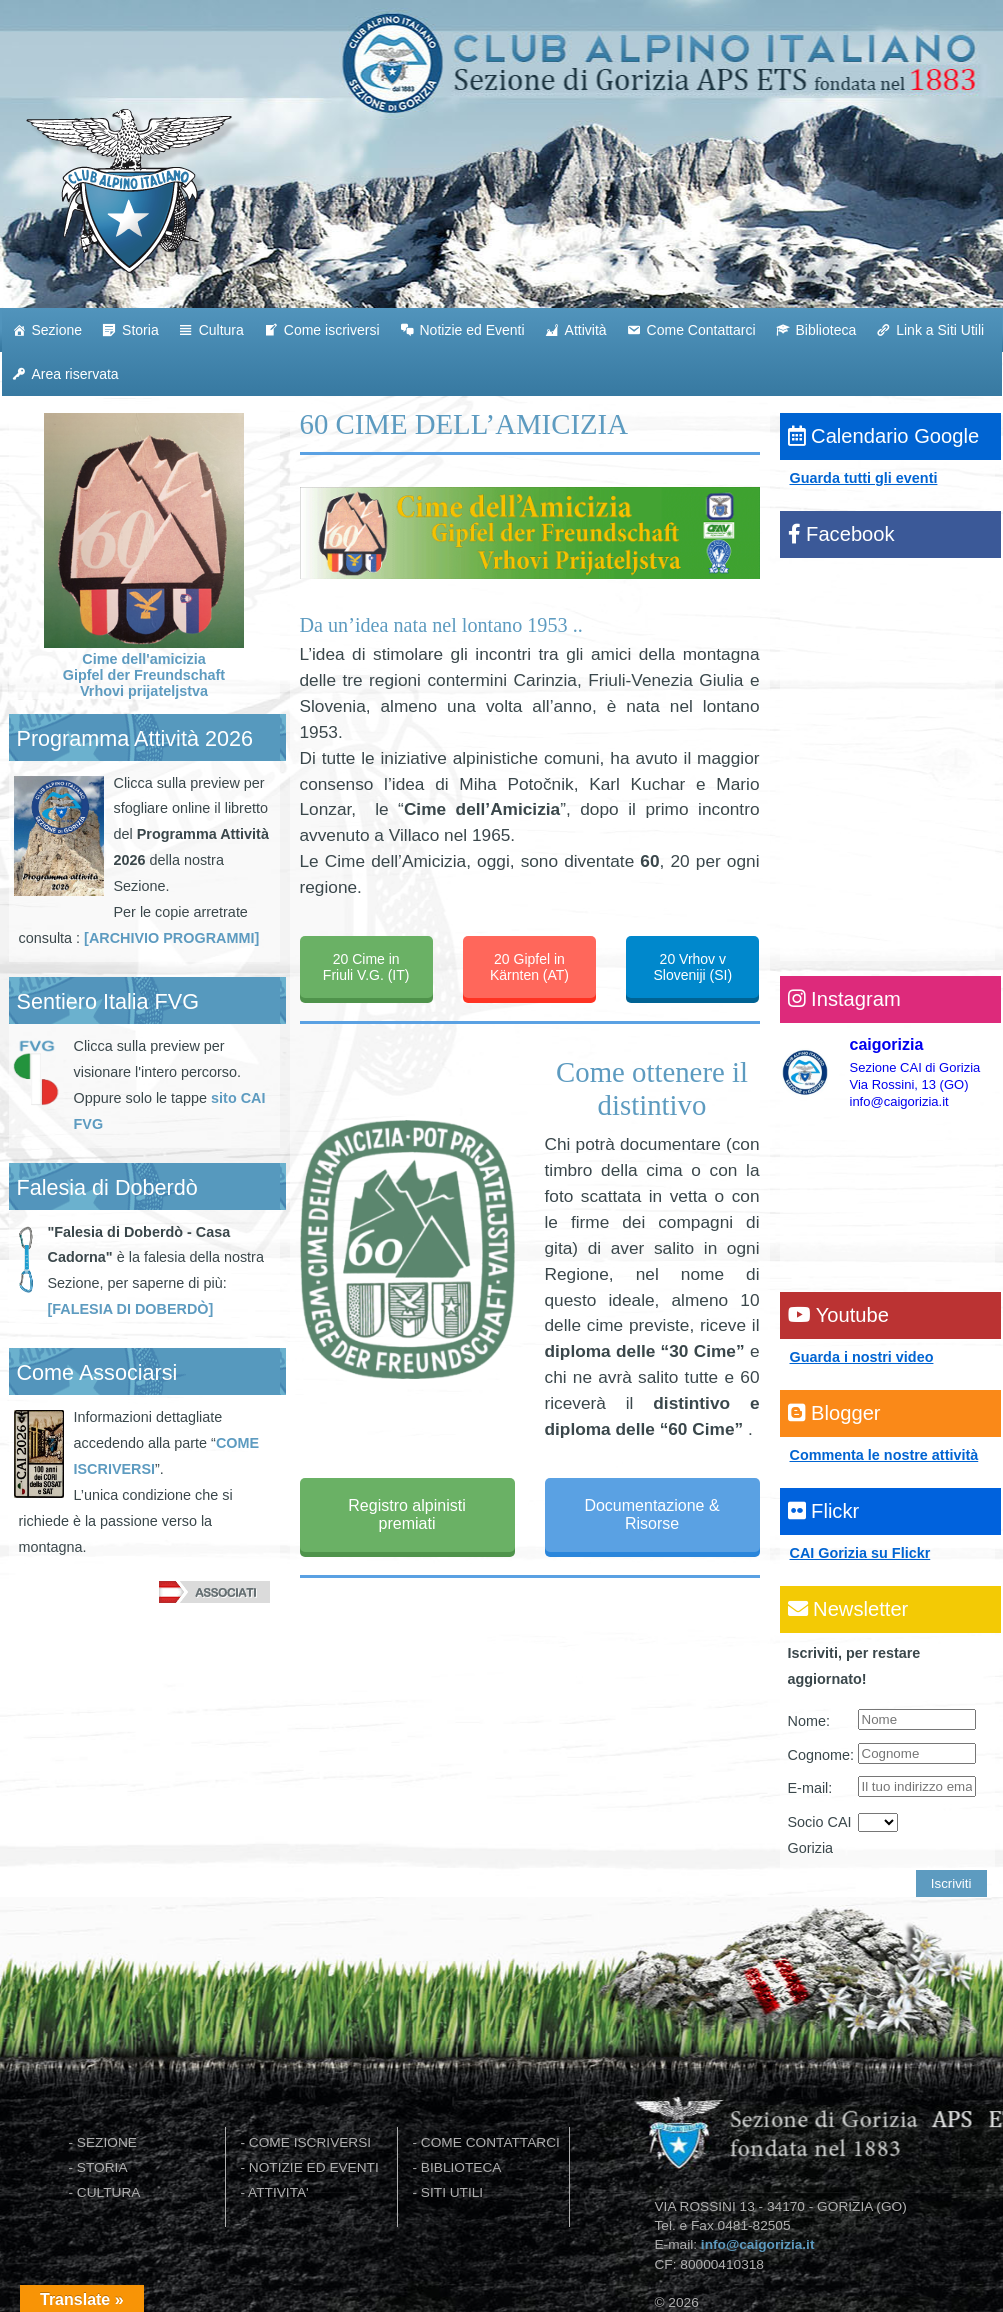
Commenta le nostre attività (884, 1455)
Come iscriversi (332, 330)
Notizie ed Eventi (472, 330)
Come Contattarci (701, 330)
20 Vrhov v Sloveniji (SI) (693, 967)
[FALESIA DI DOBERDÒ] (131, 1309)
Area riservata (75, 374)
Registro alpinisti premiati (406, 1514)
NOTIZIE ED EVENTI (314, 2167)
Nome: (809, 1721)
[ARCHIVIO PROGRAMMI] (171, 938)
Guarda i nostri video (862, 1357)
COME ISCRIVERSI (310, 2142)
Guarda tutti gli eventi (864, 478)
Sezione (57, 330)
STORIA (102, 2167)
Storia (140, 330)
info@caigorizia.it (758, 2244)
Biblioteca (826, 330)
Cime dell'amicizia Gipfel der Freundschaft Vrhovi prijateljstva (144, 667)
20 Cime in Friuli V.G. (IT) (366, 967)
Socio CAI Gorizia (820, 1835)
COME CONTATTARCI (490, 2142)
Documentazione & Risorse (651, 1514)
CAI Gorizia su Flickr (860, 1553)
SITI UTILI (452, 2192)
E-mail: (810, 1788)
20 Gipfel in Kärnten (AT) (529, 967)
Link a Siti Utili (940, 330)
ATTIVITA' (278, 2192)
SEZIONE (107, 2142)
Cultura (221, 330)
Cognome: (821, 1755)
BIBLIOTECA (461, 2167)
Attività (586, 330)
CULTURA (109, 2192)
